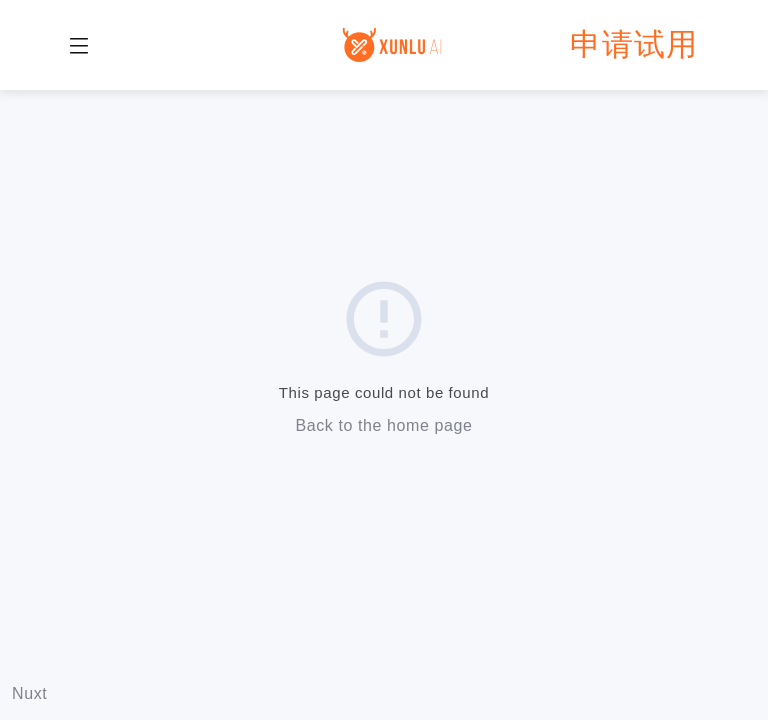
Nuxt (29, 693)
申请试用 (634, 45)
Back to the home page (383, 425)
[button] (79, 45)
